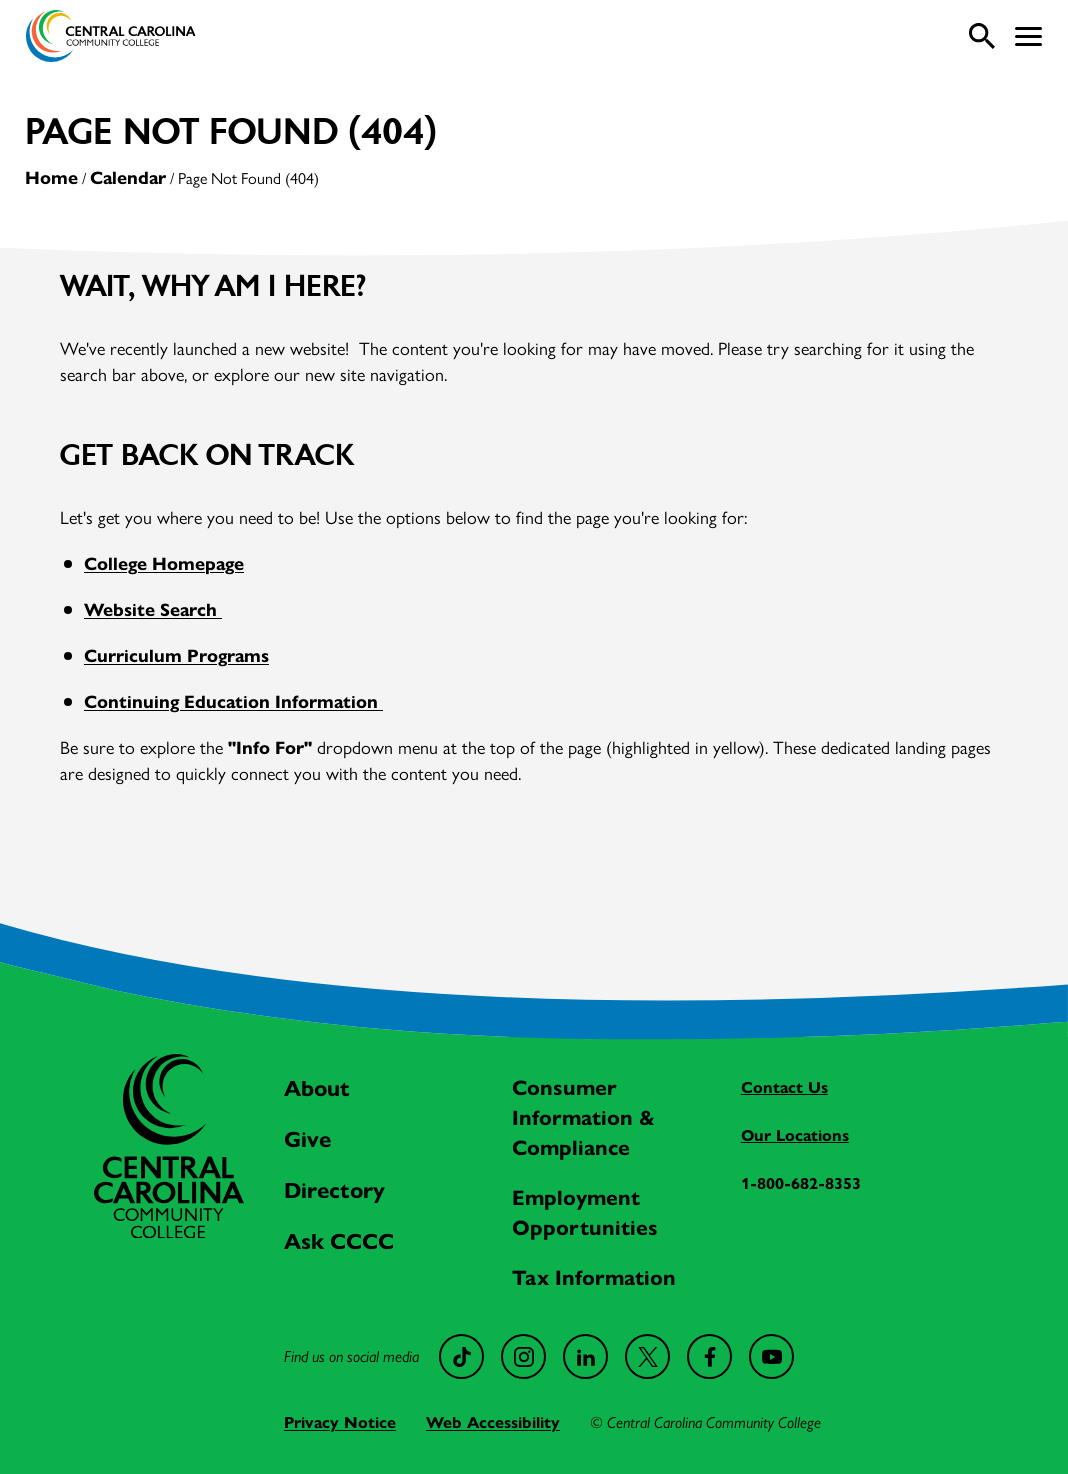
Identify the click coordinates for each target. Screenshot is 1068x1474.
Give (307, 1139)
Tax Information (594, 1278)
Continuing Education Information (233, 702)
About (317, 1088)
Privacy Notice (340, 1422)
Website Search (153, 610)
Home (51, 178)
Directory (334, 1190)
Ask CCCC (339, 1241)
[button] (1028, 36)
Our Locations (795, 1135)
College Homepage (164, 564)
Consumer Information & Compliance (583, 1118)
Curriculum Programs (176, 656)
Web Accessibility (493, 1422)
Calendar (128, 178)
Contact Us (784, 1087)
